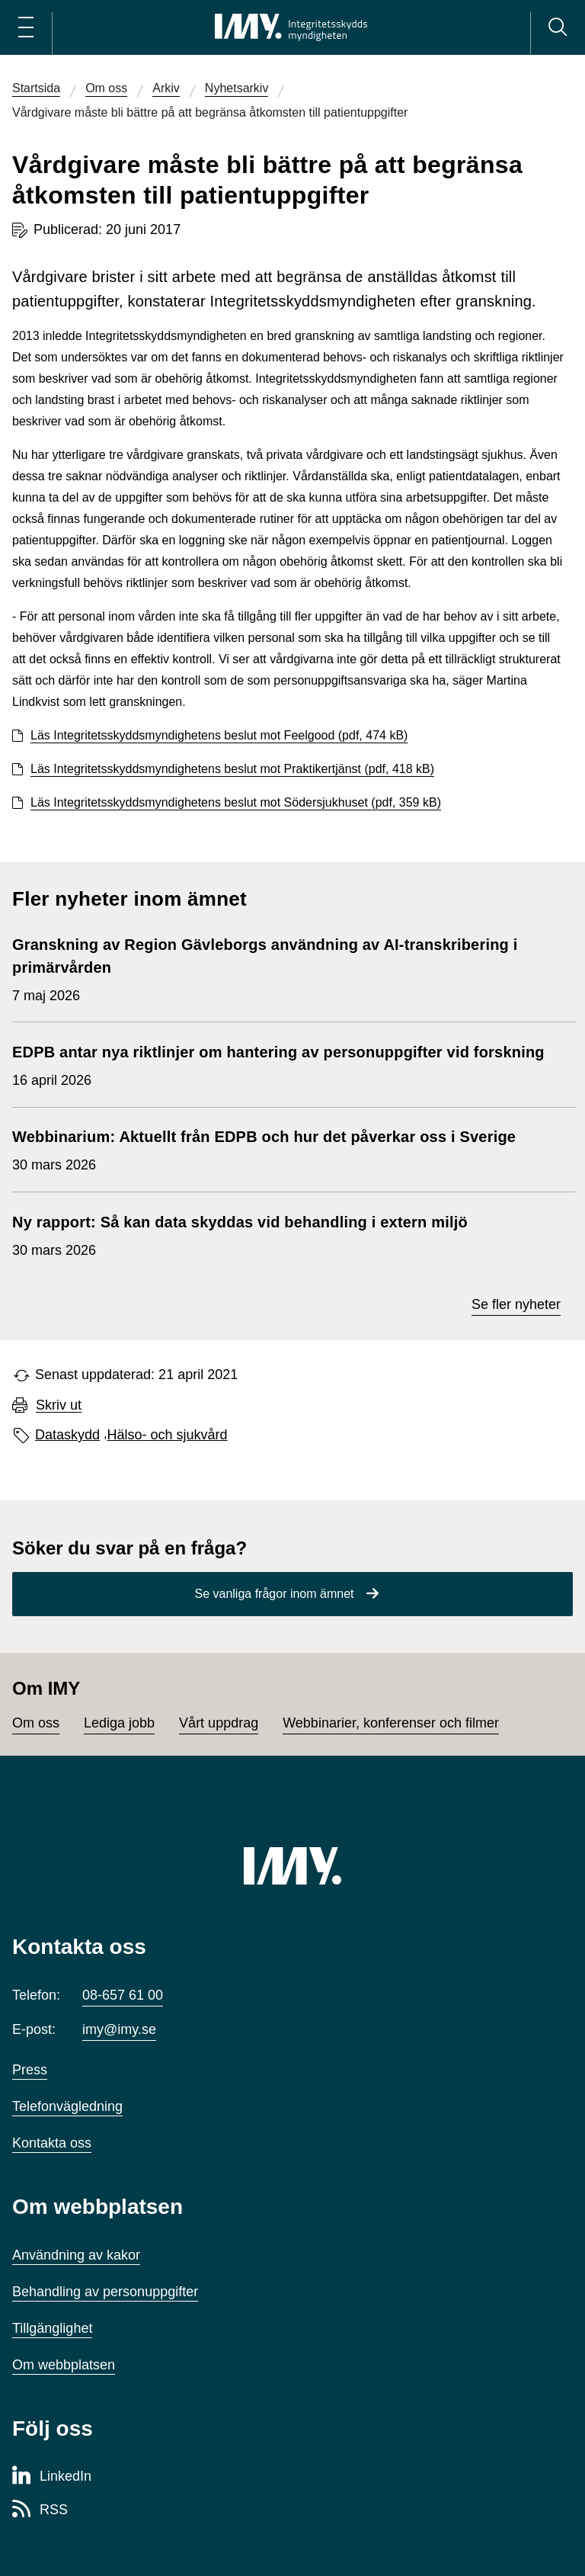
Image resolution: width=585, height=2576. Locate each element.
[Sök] (557, 27)
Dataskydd (67, 1434)
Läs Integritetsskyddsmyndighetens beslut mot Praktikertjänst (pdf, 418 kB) (232, 768)
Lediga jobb (119, 1723)
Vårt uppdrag (218, 1723)
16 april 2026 (278, 1064)
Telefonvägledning (67, 2106)
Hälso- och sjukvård (167, 1434)
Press (29, 2069)
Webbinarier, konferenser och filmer (391, 1723)
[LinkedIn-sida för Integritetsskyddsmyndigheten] (51, 2477)
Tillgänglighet (52, 2328)
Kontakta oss (51, 2143)
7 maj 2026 (286, 968)
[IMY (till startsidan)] (292, 1865)
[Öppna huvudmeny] (26, 27)
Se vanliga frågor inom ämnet (274, 1593)
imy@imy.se (119, 2029)
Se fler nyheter (516, 1304)
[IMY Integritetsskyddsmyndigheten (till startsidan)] (291, 27)
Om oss (35, 1723)
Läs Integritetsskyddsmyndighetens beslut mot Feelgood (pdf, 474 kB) (219, 735)
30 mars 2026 (264, 1149)
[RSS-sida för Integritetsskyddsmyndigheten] (40, 2510)
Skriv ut (59, 1405)
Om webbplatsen (63, 2364)
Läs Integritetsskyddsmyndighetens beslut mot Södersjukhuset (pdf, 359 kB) (235, 802)
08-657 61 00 (122, 1995)
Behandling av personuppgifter (105, 2291)
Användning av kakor (76, 2255)
